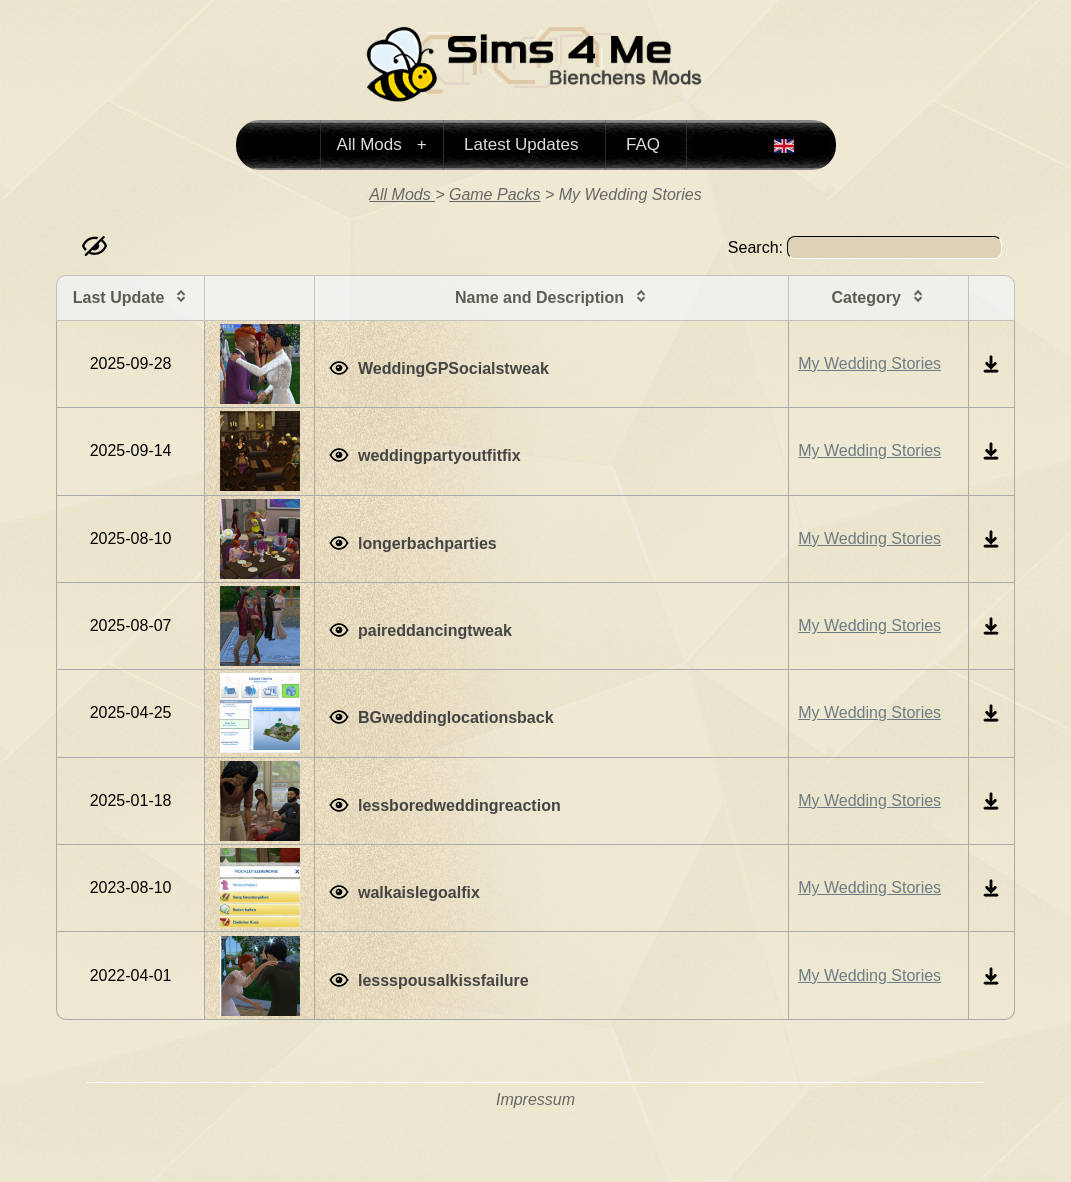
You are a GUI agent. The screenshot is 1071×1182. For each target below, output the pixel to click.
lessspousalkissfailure (443, 980)
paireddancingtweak (435, 630)
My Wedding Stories (869, 363)
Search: (865, 247)
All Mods (372, 144)
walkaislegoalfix (419, 892)
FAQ (643, 144)
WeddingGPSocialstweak (453, 368)
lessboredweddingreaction (459, 805)
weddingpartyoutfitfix (439, 455)
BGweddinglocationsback (456, 717)
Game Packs (495, 194)
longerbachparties (427, 543)
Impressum (535, 1099)
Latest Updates (521, 144)
